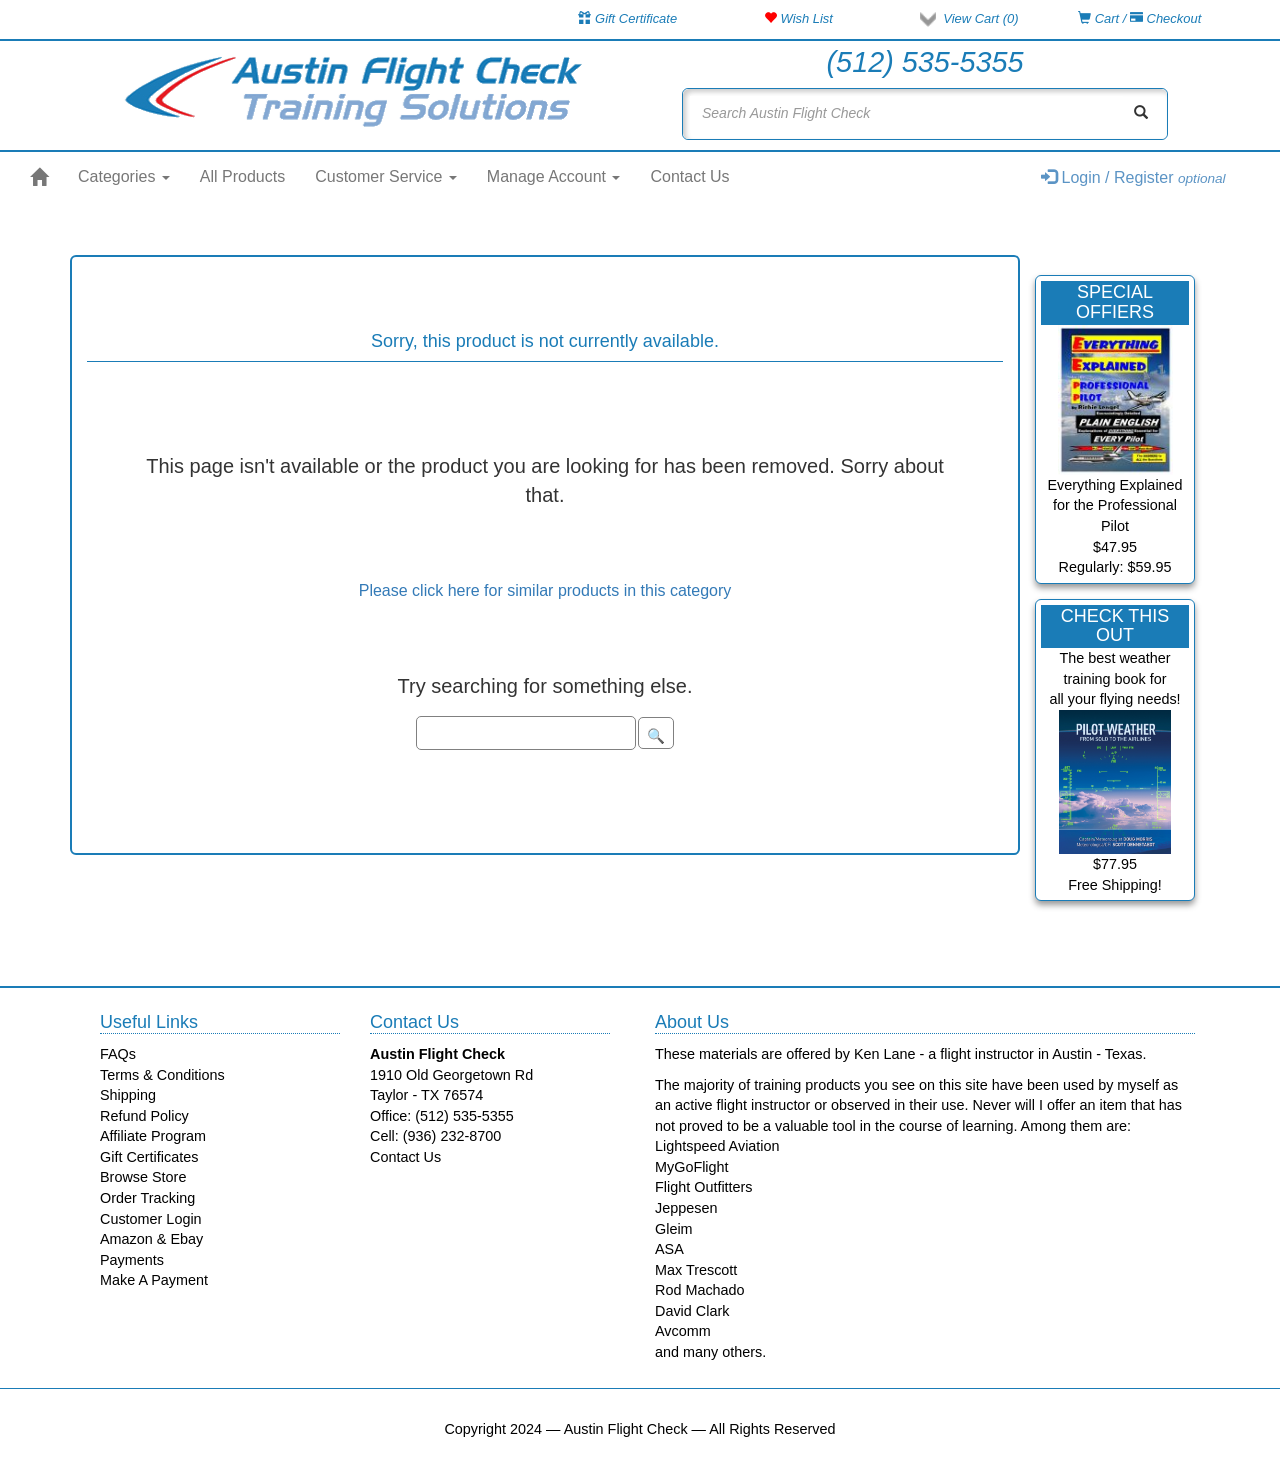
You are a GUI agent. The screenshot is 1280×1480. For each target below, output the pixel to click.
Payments (132, 1260)
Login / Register (1133, 177)
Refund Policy (144, 1116)
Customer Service (386, 176)
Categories (124, 176)
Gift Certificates (149, 1157)
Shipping (128, 1095)
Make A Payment (154, 1280)
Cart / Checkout (1139, 18)
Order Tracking (147, 1198)
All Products (242, 176)
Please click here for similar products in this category (545, 590)
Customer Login (151, 1219)
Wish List (798, 18)
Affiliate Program (153, 1136)
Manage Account (554, 176)
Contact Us (689, 176)
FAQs (118, 1054)
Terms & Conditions (162, 1075)
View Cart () (980, 18)
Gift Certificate (627, 18)
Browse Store (143, 1177)
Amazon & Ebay (151, 1239)
